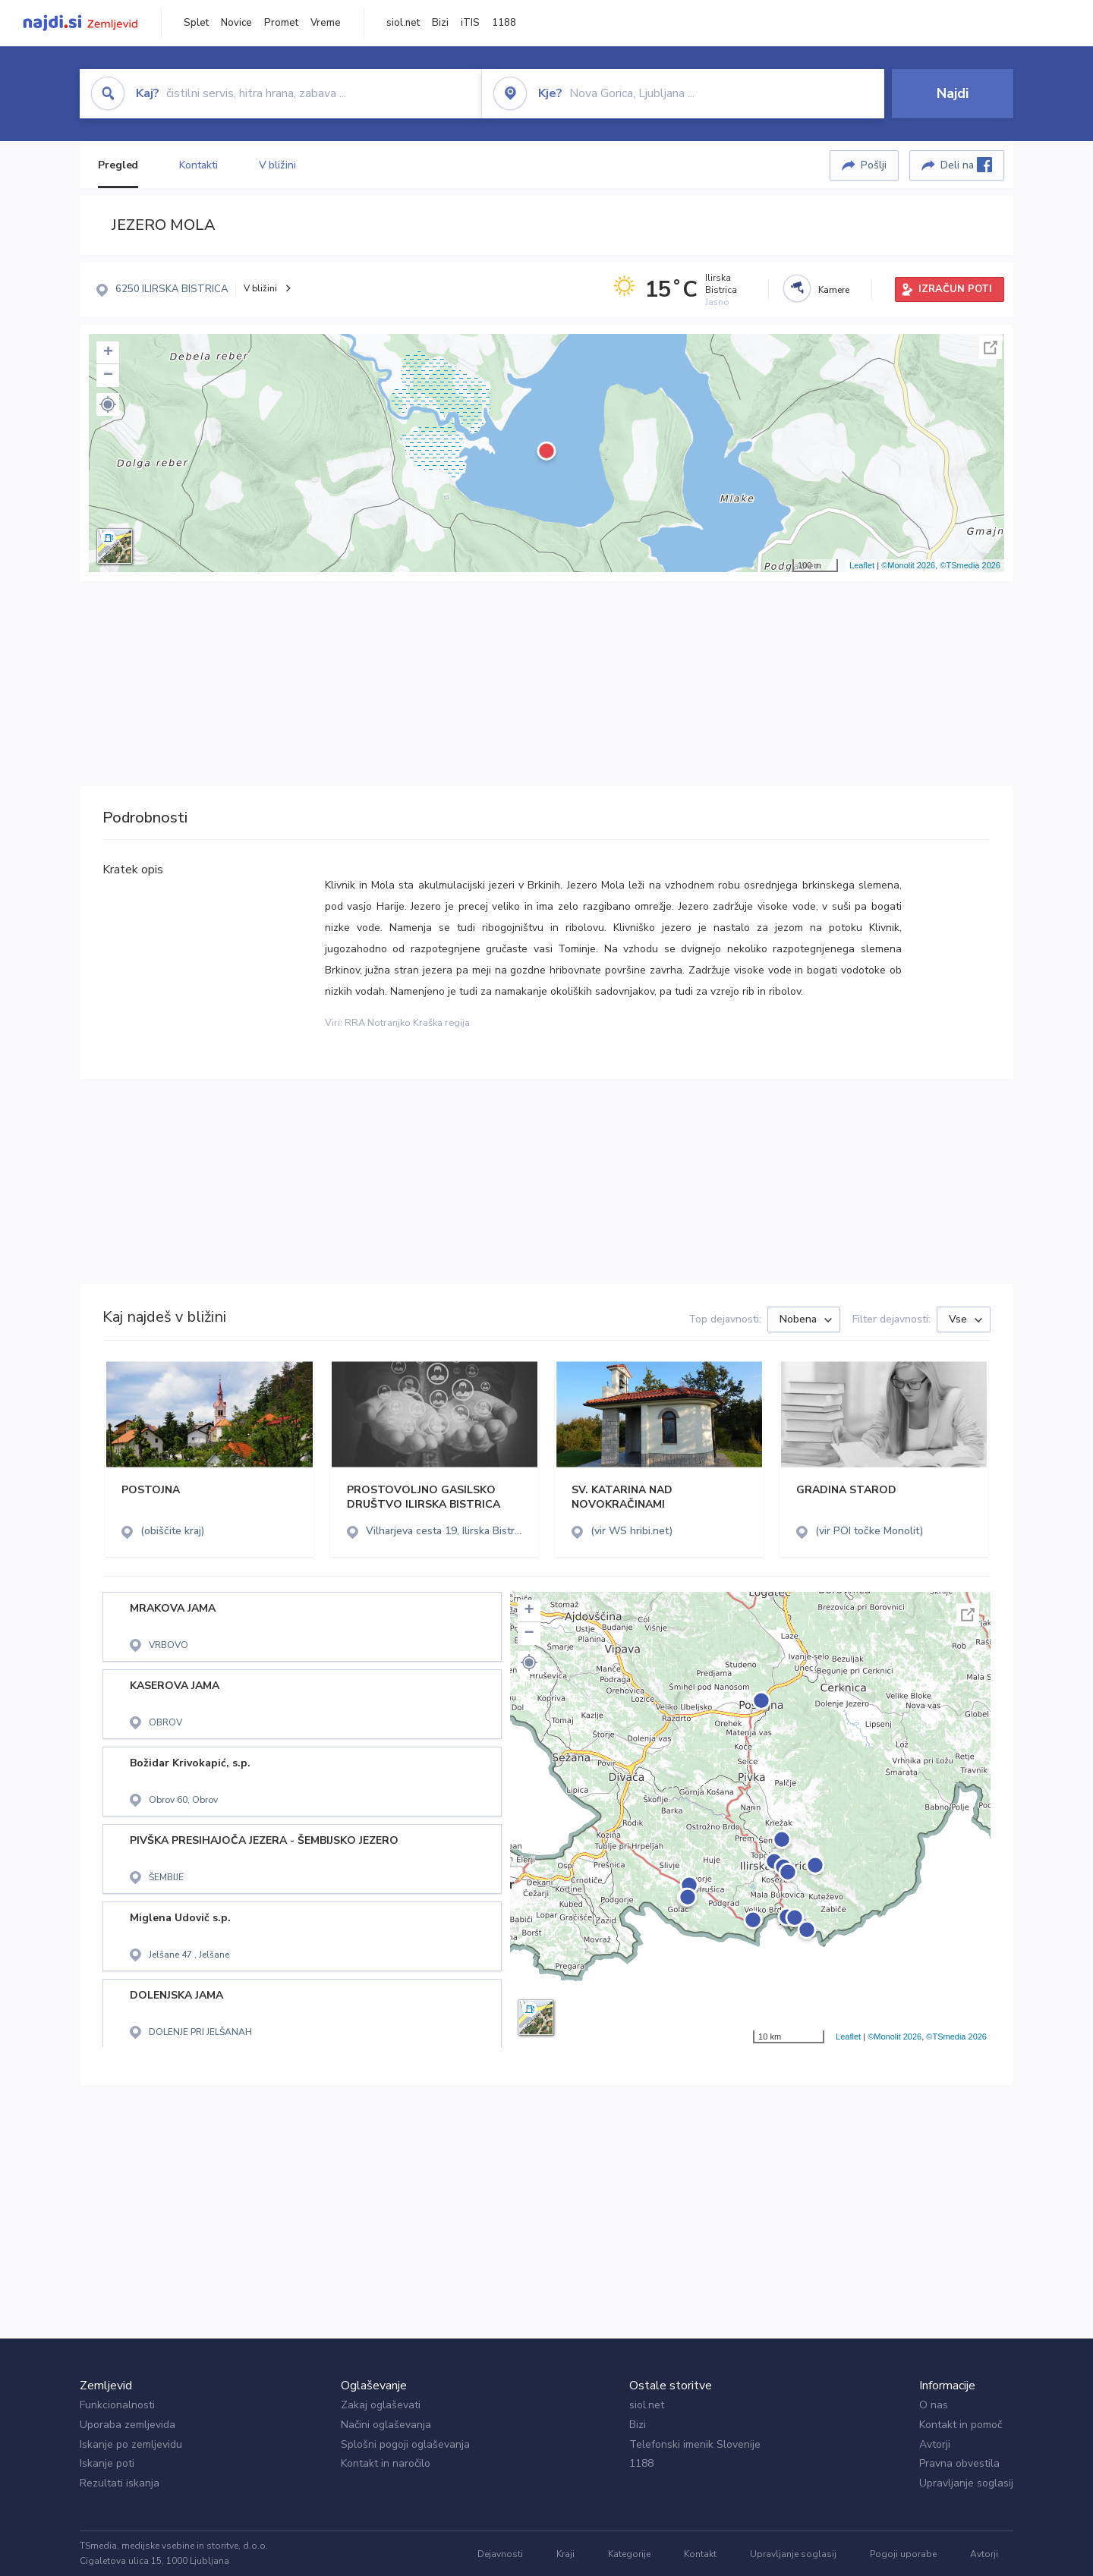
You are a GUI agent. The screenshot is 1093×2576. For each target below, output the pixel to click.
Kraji (565, 2554)
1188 (504, 23)
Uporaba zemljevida (127, 2424)
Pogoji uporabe (903, 2554)
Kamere (833, 290)
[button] (107, 404)
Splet (196, 23)
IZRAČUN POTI (955, 289)
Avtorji (934, 2444)
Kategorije (629, 2554)
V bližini (277, 165)
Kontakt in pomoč (960, 2424)
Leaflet (861, 565)
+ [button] (108, 352)
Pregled (118, 165)
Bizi (440, 23)
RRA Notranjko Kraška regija (407, 1023)
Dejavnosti (500, 2554)
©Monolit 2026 (908, 565)
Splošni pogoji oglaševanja (405, 2444)
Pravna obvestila (959, 2463)
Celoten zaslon (990, 347)
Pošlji (874, 165)
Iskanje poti (107, 2463)
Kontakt (700, 2554)
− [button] (108, 375)
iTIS (470, 23)
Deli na (966, 164)
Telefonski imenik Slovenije (695, 2444)
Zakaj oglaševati (381, 2405)
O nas (933, 2405)
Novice (236, 23)
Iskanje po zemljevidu (131, 2444)
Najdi (953, 93)
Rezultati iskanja (119, 2483)
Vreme (325, 23)
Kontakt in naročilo (385, 2463)
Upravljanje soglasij (966, 2483)
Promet (281, 23)
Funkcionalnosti (117, 2405)
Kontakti (198, 165)
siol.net (403, 23)
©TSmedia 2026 (970, 565)
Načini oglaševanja (386, 2424)
